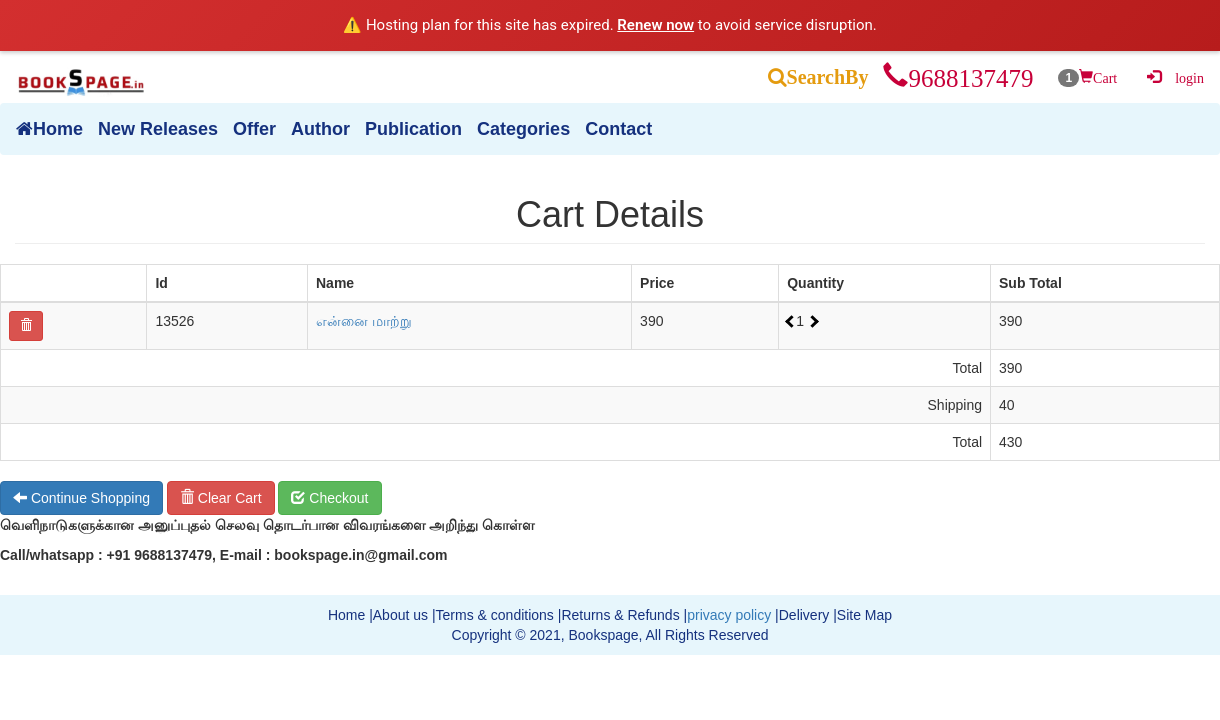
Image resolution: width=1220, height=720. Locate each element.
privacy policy (729, 615)
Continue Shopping (81, 498)
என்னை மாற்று (364, 321)
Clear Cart (221, 498)
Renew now (655, 25)
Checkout (329, 498)
